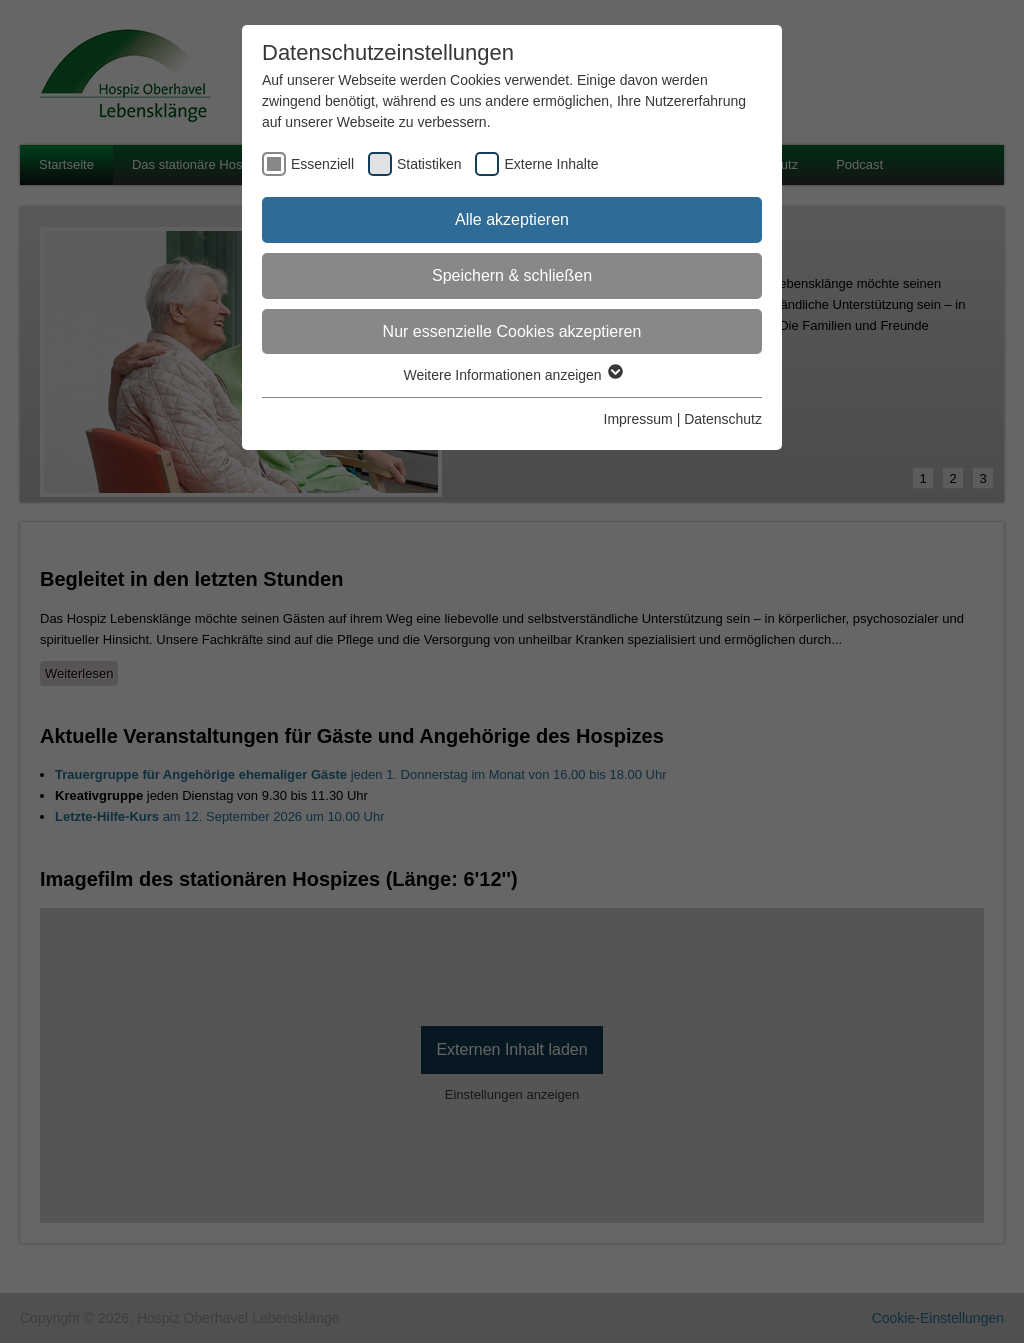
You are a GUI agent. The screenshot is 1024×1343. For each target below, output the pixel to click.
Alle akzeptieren (512, 219)
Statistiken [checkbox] (429, 164)
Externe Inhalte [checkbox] (551, 164)
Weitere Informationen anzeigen (511, 375)
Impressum (638, 419)
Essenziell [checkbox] (322, 164)
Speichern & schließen (512, 275)
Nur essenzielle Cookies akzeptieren (512, 331)
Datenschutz (723, 419)
